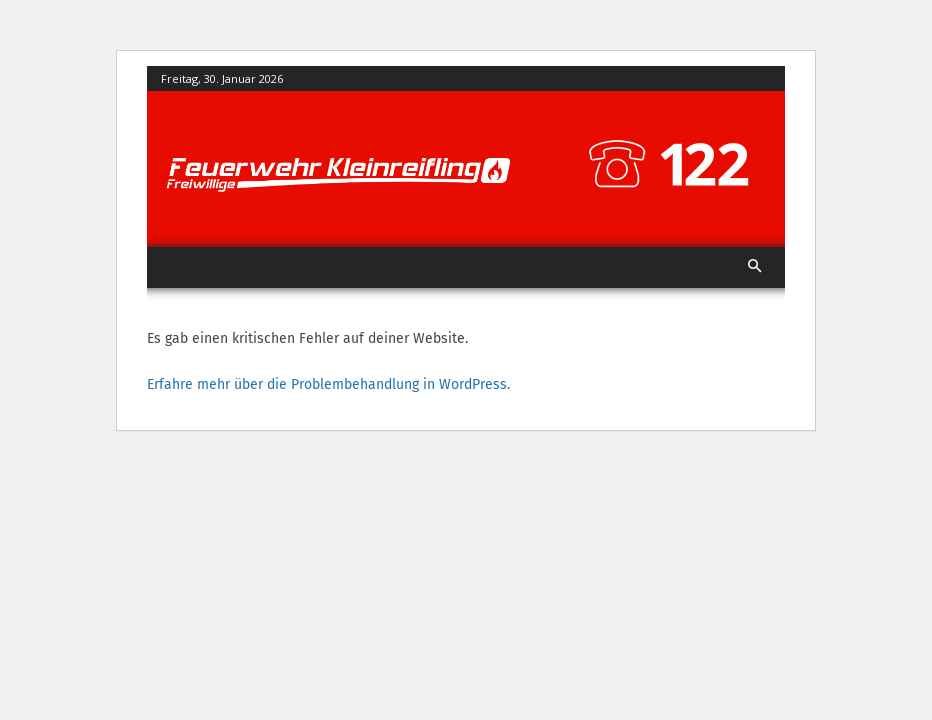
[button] (755, 267)
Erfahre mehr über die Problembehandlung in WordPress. (328, 384)
